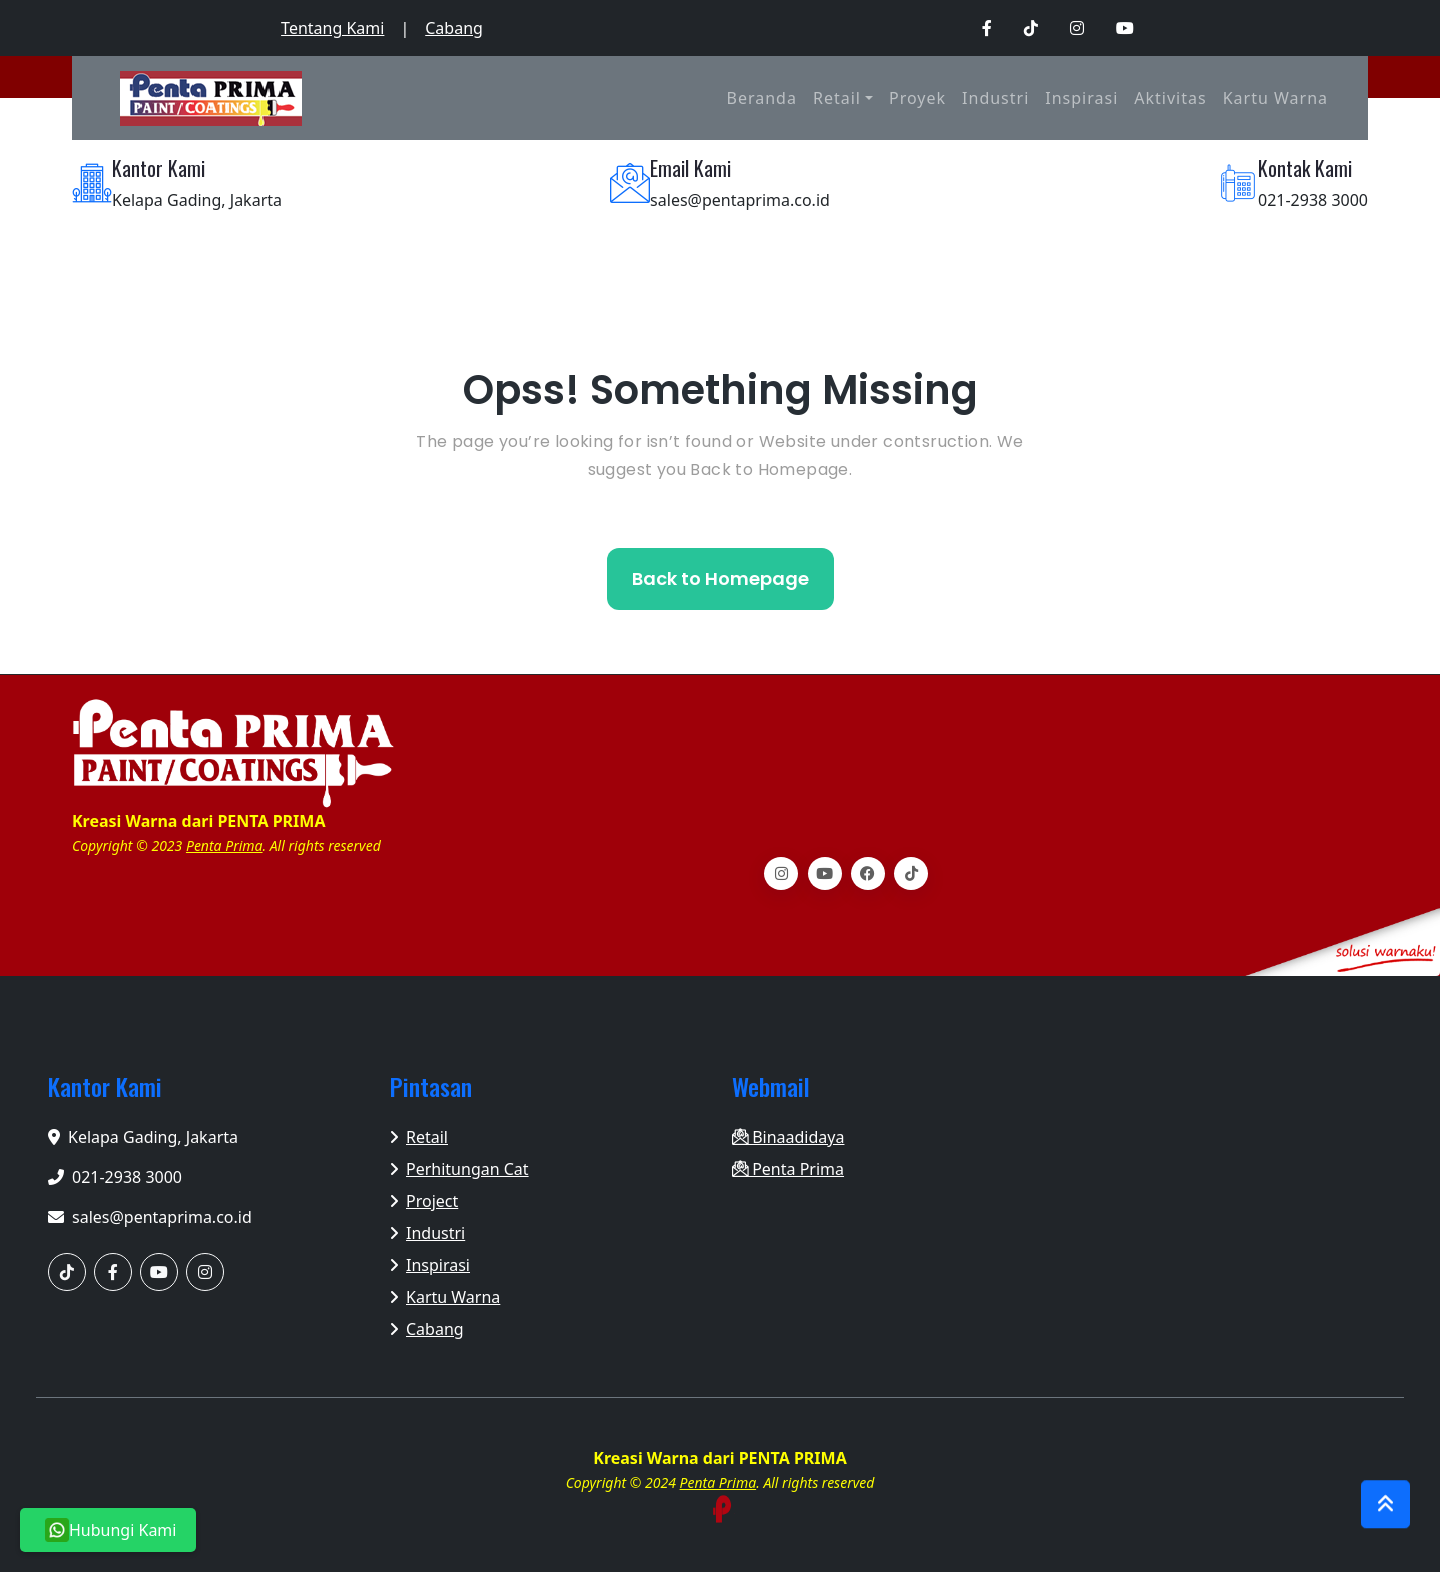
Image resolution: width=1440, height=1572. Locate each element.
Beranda (762, 98)
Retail (837, 98)
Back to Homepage (720, 578)
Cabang (454, 28)
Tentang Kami (332, 28)
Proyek (917, 98)
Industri (995, 98)
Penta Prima (224, 845)
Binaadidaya (788, 1137)
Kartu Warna (1275, 98)
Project (424, 1201)
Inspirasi (1081, 98)
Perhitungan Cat (459, 1169)
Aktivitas (1170, 98)
